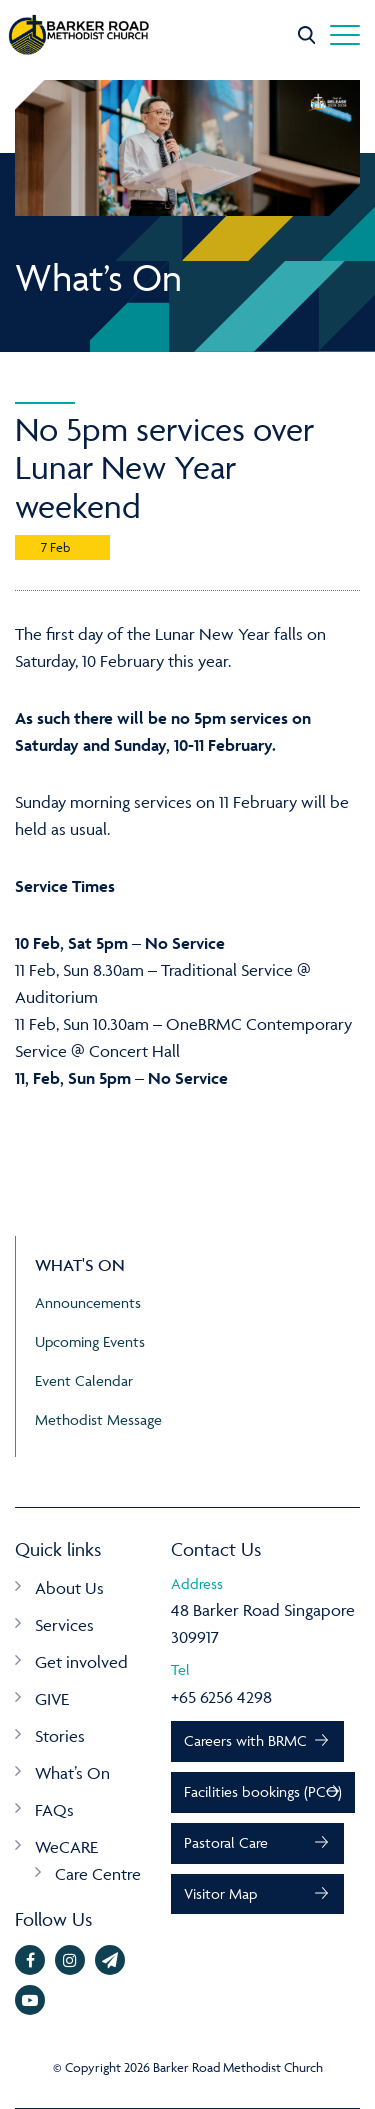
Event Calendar (84, 1380)
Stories (60, 1736)
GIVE (52, 1699)
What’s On (72, 1773)
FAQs (54, 1810)
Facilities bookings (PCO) (263, 1791)
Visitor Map (220, 1893)
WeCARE (66, 1847)
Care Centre (98, 1874)
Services (64, 1625)
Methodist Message (98, 1419)
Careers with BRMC (245, 1740)
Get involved (81, 1662)
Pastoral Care (226, 1842)
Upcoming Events (90, 1341)
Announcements (88, 1302)
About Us (69, 1588)
